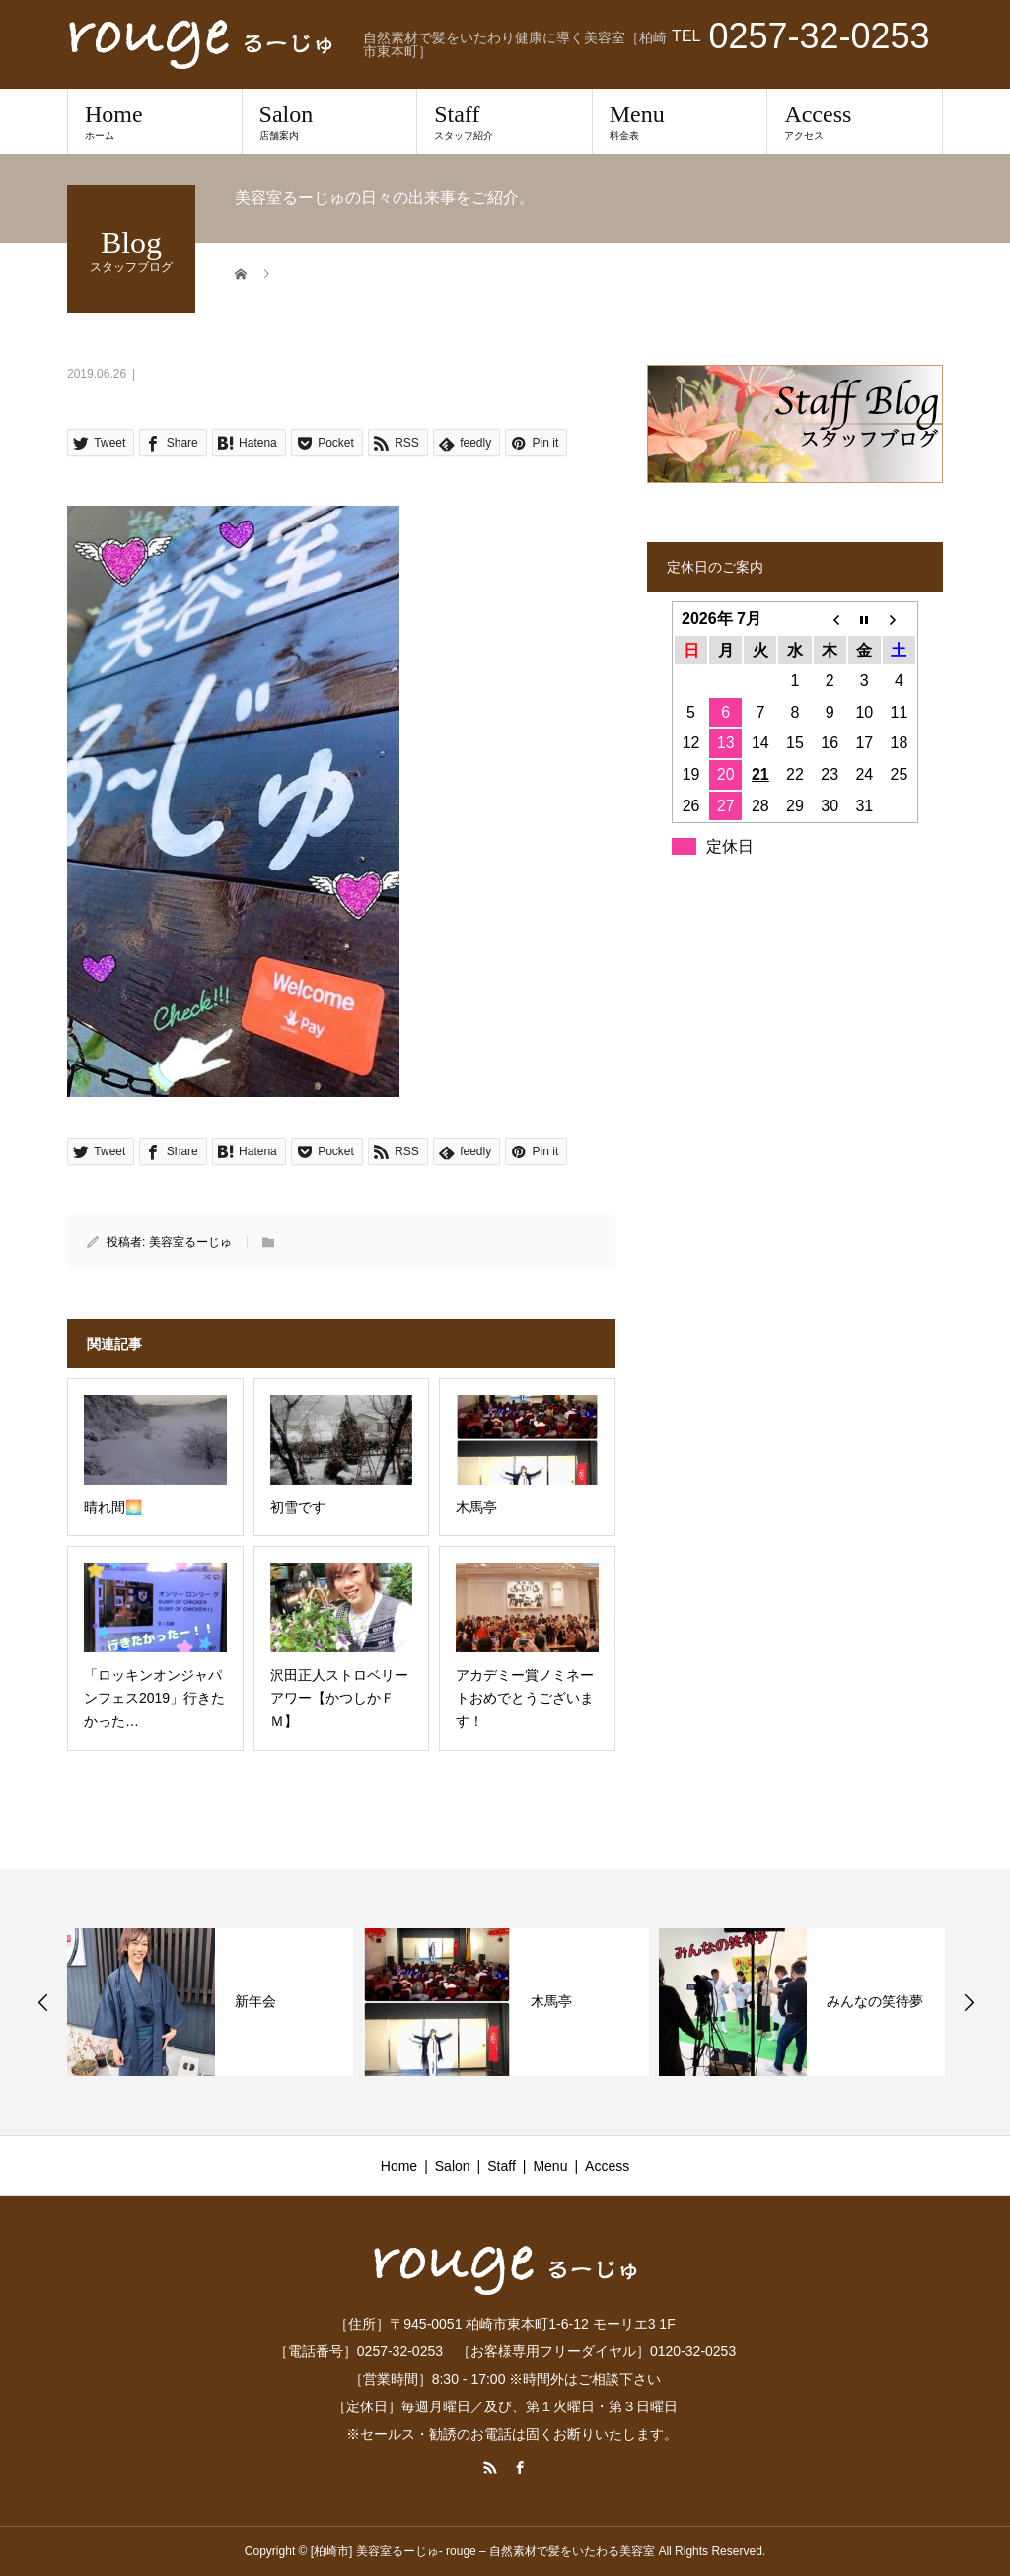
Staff (504, 121)
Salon (329, 121)
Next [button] (968, 2002)
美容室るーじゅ (190, 1242)
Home (155, 121)
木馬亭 (551, 2001)
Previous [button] (43, 2002)
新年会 (255, 2001)
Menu (680, 121)
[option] (210, 2002)
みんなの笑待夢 (875, 2001)
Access (854, 121)
